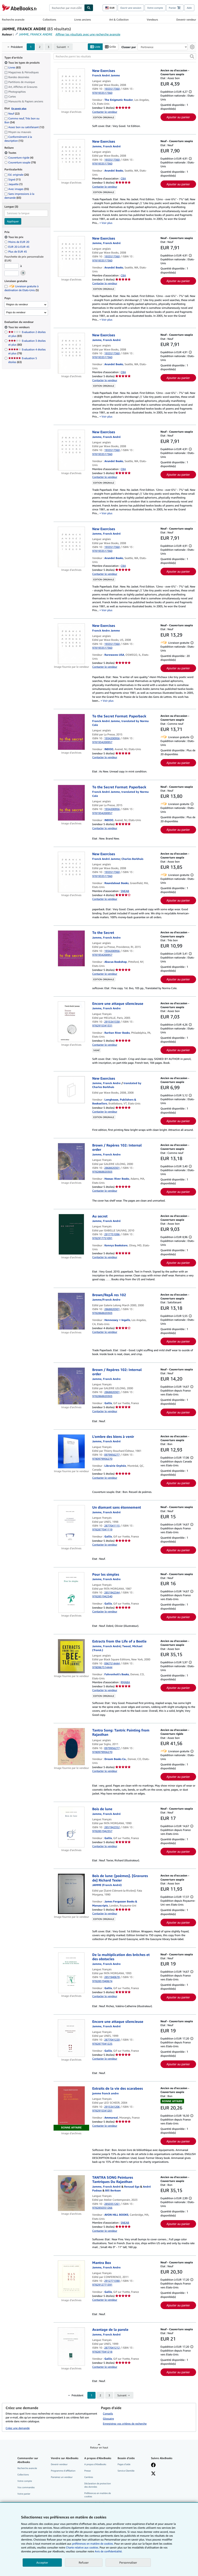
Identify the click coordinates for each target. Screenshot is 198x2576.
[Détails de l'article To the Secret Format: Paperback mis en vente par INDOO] (71, 732)
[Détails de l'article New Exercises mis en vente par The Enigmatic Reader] (71, 88)
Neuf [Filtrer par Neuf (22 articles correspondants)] (12, 113)
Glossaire (108, 2418)
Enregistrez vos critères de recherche (125, 2423)
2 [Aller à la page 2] (39, 46)
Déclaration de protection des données (97, 2485)
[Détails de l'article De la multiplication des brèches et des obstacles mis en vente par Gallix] (71, 1972)
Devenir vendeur (186, 19)
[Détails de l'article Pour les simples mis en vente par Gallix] (71, 1592)
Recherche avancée (13, 19)
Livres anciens (82, 19)
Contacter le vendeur (104, 111)
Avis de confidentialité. (108, 2551)
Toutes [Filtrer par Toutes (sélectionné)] (10, 152)
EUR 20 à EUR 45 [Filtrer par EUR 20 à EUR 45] (17, 246)
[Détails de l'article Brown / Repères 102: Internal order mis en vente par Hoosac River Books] (71, 1161)
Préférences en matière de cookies (97, 2495)
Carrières (88, 2477)
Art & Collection (119, 19)
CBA (123, 178)
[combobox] (66, 7)
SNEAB (125, 891)
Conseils (108, 2413)
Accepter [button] (42, 2562)
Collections (49, 19)
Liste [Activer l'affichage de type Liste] (95, 47)
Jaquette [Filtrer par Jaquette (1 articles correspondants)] (13, 184)
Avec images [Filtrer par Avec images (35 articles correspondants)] (16, 189)
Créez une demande (18, 2428)
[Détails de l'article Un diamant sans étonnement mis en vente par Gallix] (71, 1525)
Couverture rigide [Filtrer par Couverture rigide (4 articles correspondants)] (18, 157)
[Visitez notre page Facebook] (153, 2465)
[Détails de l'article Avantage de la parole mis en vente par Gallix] (71, 2346)
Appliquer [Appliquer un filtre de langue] (13, 221)
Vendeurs (152, 19)
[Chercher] (88, 7)
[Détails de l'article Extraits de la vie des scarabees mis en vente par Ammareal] (71, 2108)
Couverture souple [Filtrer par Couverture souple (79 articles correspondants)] (20, 162)
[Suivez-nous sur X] (153, 2474)
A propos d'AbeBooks (95, 2464)
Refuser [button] (84, 2562)
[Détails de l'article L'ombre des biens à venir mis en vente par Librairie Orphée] (71, 1451)
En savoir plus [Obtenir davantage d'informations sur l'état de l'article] (18, 108)
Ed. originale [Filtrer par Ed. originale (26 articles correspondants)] (16, 174)
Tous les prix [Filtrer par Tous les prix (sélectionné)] (14, 237)
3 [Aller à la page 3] (48, 46)
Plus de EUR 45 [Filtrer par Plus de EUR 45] (16, 251)
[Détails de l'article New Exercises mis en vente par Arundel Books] (71, 159)
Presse (87, 2470)
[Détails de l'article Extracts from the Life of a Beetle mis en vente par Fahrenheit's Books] (71, 1656)
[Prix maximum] (11, 273)
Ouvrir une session (130, 7)
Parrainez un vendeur (62, 2477)
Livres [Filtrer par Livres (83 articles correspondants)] (12, 67)
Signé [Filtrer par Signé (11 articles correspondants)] (12, 179)
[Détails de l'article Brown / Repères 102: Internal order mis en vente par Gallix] (71, 1385)
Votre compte (155, 7)
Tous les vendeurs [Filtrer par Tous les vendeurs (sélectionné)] (19, 327)
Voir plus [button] (107, 222)
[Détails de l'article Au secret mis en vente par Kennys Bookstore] (71, 1234)
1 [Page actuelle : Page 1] (31, 46)
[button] (192, 56)
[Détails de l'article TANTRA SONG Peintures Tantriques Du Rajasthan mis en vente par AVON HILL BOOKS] (71, 2193)
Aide (189, 7)
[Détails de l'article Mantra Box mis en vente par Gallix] (71, 2278)
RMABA (125, 1682)
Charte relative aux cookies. (83, 2547)
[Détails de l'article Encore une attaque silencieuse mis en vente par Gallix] (71, 2038)
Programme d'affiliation (63, 2470)
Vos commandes (26, 2487)
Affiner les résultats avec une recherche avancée (87, 34)
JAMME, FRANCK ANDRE (35, 34)
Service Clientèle (126, 2470)
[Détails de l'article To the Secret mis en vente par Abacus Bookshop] (71, 948)
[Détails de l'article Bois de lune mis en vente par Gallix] (71, 1827)
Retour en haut (99, 2447)
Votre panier (23, 2493)
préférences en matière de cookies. (93, 2543)
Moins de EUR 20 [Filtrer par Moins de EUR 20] (17, 241)
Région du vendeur (17, 304)
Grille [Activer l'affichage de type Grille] (110, 47)
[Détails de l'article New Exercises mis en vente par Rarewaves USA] (71, 643)
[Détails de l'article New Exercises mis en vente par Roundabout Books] (71, 872)
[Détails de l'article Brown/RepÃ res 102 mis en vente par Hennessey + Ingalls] (71, 1311)
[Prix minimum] (11, 266)
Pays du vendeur (16, 312)
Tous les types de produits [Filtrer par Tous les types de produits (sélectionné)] (22, 62)
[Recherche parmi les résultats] (125, 56)
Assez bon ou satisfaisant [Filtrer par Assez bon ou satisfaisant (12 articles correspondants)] (24, 127)
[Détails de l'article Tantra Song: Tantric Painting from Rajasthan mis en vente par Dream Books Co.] (71, 1746)
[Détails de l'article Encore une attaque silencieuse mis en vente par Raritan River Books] (71, 1021)
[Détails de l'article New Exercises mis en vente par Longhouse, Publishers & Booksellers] (71, 1089)
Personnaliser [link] (128, 2562)
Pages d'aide (124, 2464)
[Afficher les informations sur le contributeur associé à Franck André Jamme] (106, 75)
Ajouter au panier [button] (178, 117)
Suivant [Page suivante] (61, 46)
